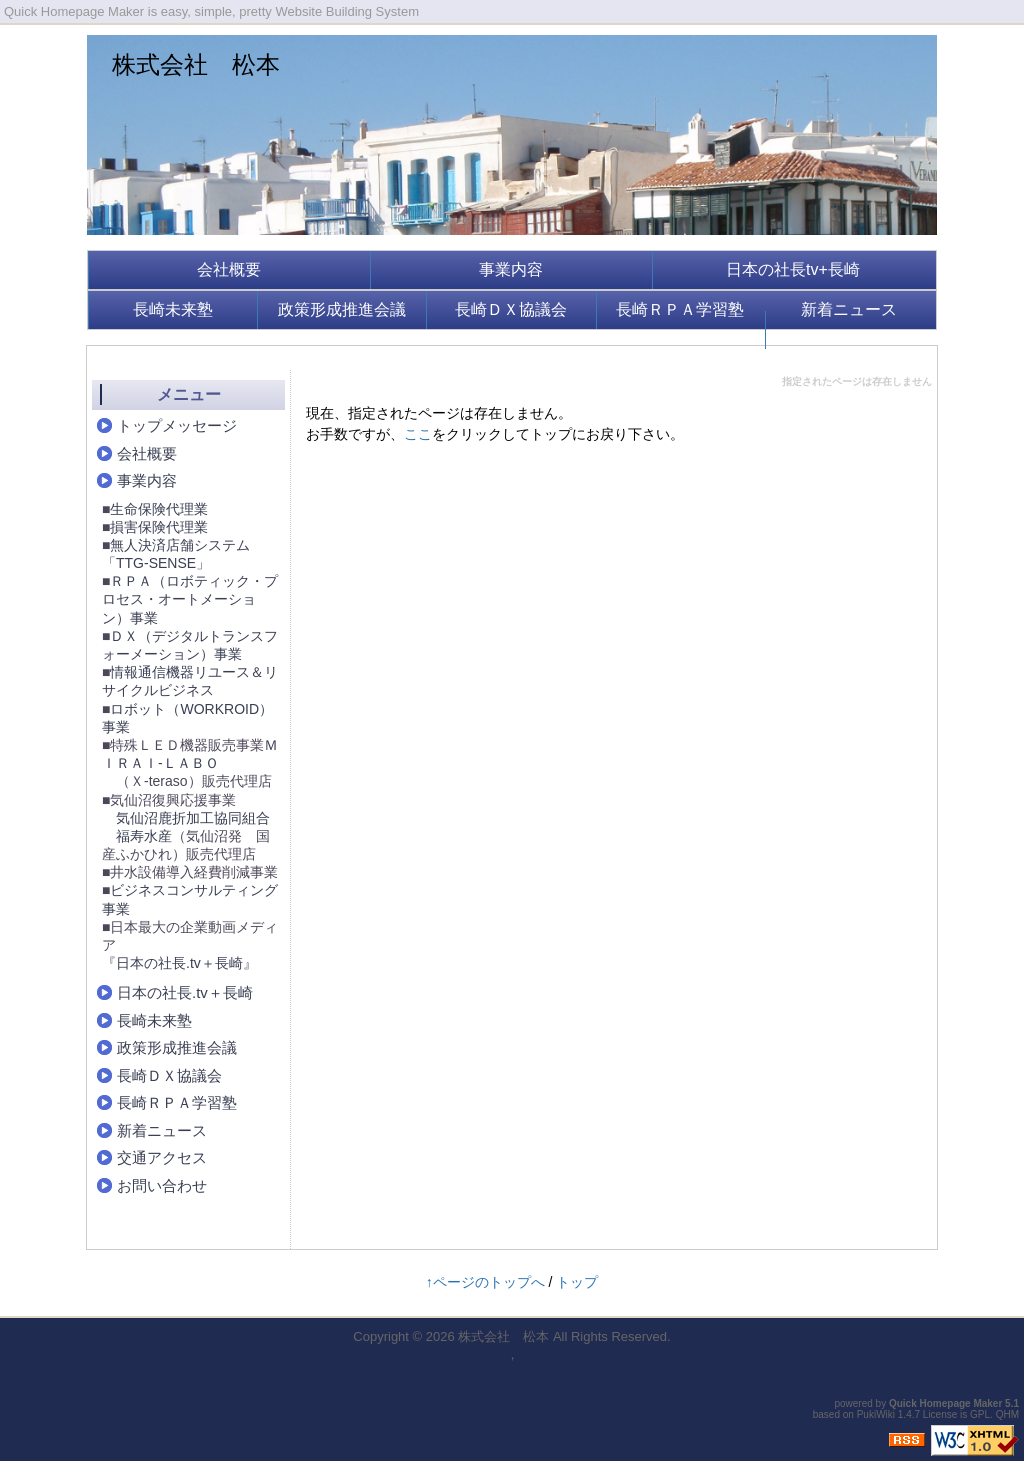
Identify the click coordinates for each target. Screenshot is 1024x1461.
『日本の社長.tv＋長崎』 (179, 963)
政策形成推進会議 (342, 309)
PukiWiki (876, 1414)
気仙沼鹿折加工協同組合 (193, 818)
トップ (577, 1282)
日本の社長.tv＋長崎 (185, 992)
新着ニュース (849, 309)
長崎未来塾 (173, 309)
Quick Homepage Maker (945, 1403)
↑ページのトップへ (485, 1282)
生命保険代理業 (159, 509)
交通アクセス (162, 1157)
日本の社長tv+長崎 (793, 269)
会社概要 (229, 269)
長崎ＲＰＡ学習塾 (680, 309)
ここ (418, 434)
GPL (980, 1414)
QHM (1007, 1414)
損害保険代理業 (159, 527)
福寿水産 (144, 836)
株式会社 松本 (196, 64)
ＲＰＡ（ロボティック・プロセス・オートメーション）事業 (190, 599)
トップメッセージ (177, 425)
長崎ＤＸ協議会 (511, 309)
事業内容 (511, 269)
